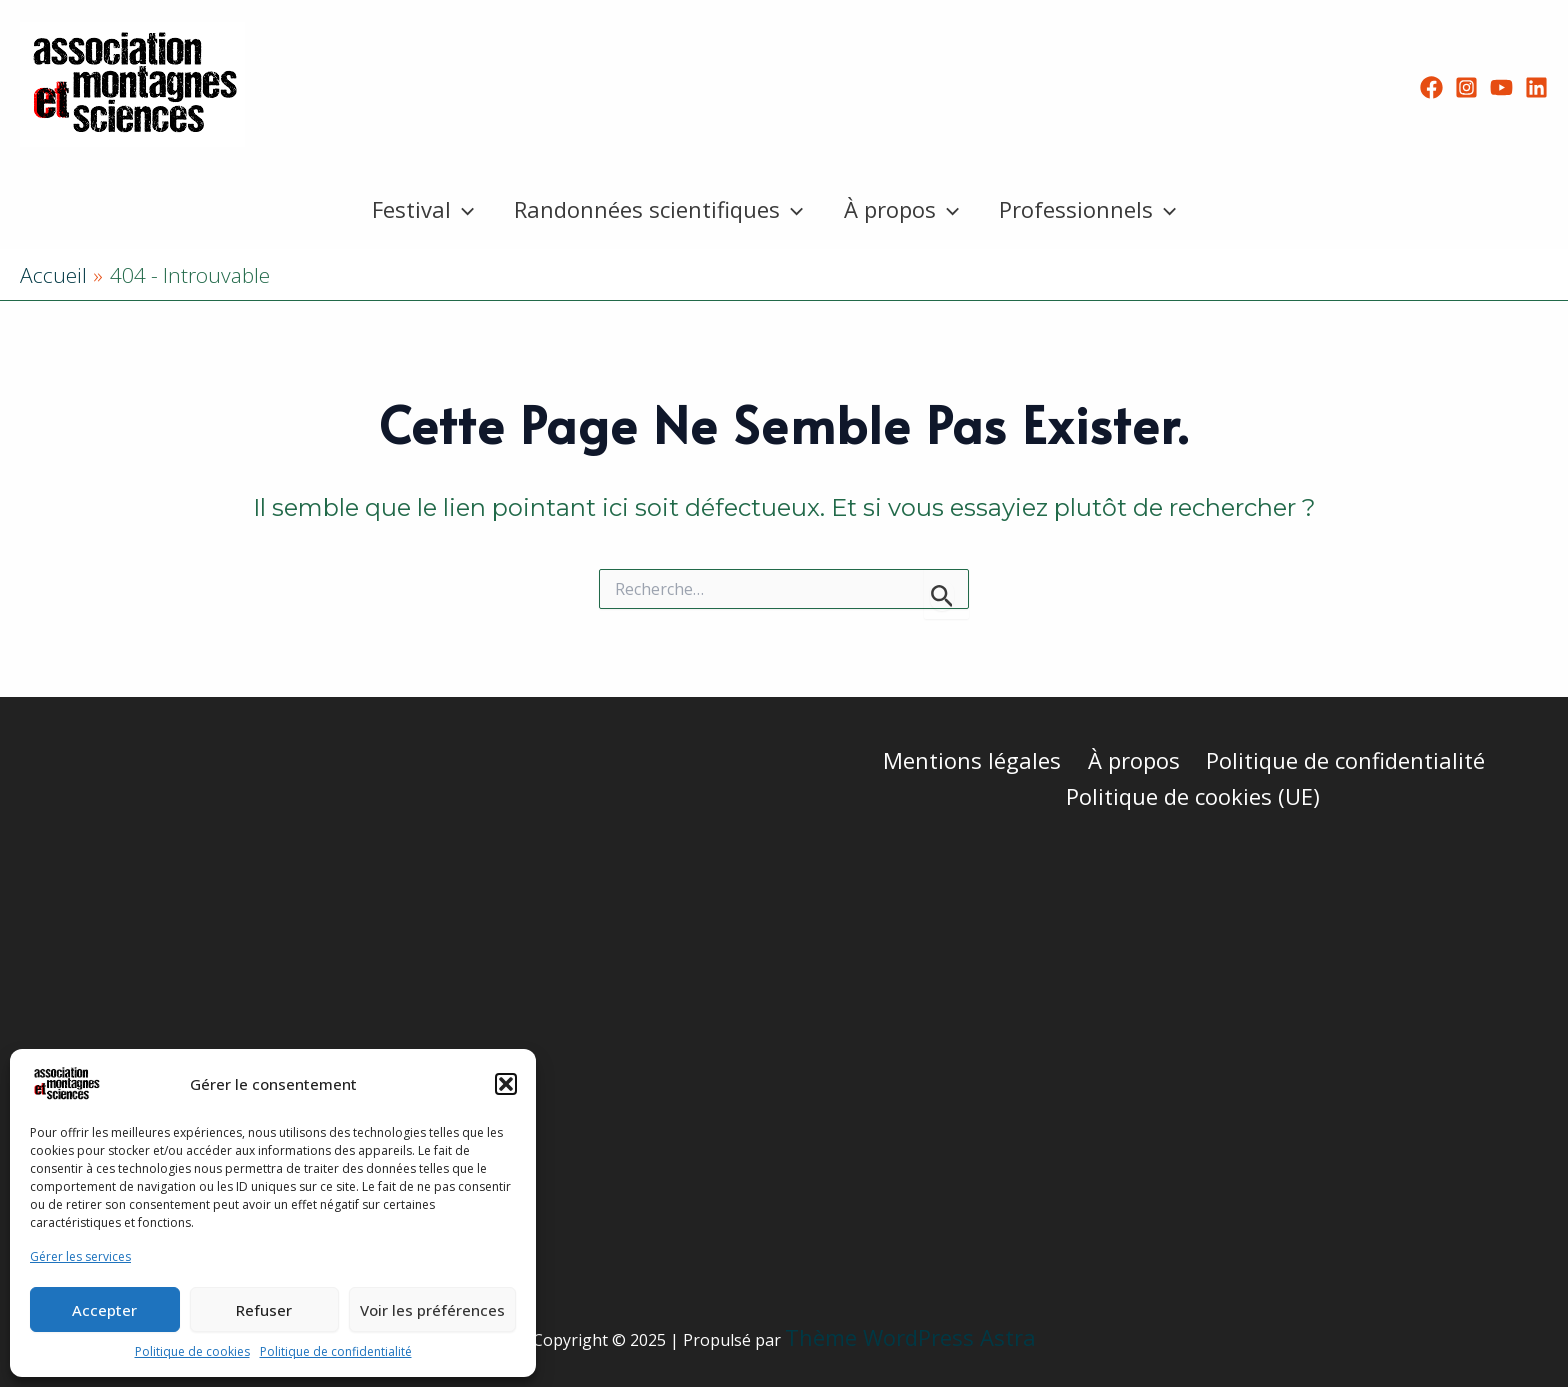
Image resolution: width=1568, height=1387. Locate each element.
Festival (417, 209)
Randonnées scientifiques (656, 209)
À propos (903, 209)
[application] (456, 209)
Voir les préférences (432, 1310)
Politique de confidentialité (336, 1351)
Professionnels (1093, 209)
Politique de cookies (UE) (1194, 796)
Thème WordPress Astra (910, 1337)
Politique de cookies (192, 1351)
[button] (506, 1084)
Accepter (104, 1310)
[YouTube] (1501, 87)
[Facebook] (1431, 87)
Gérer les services (80, 1256)
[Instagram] (1466, 87)
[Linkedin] (1536, 87)
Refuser (264, 1310)
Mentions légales (976, 760)
